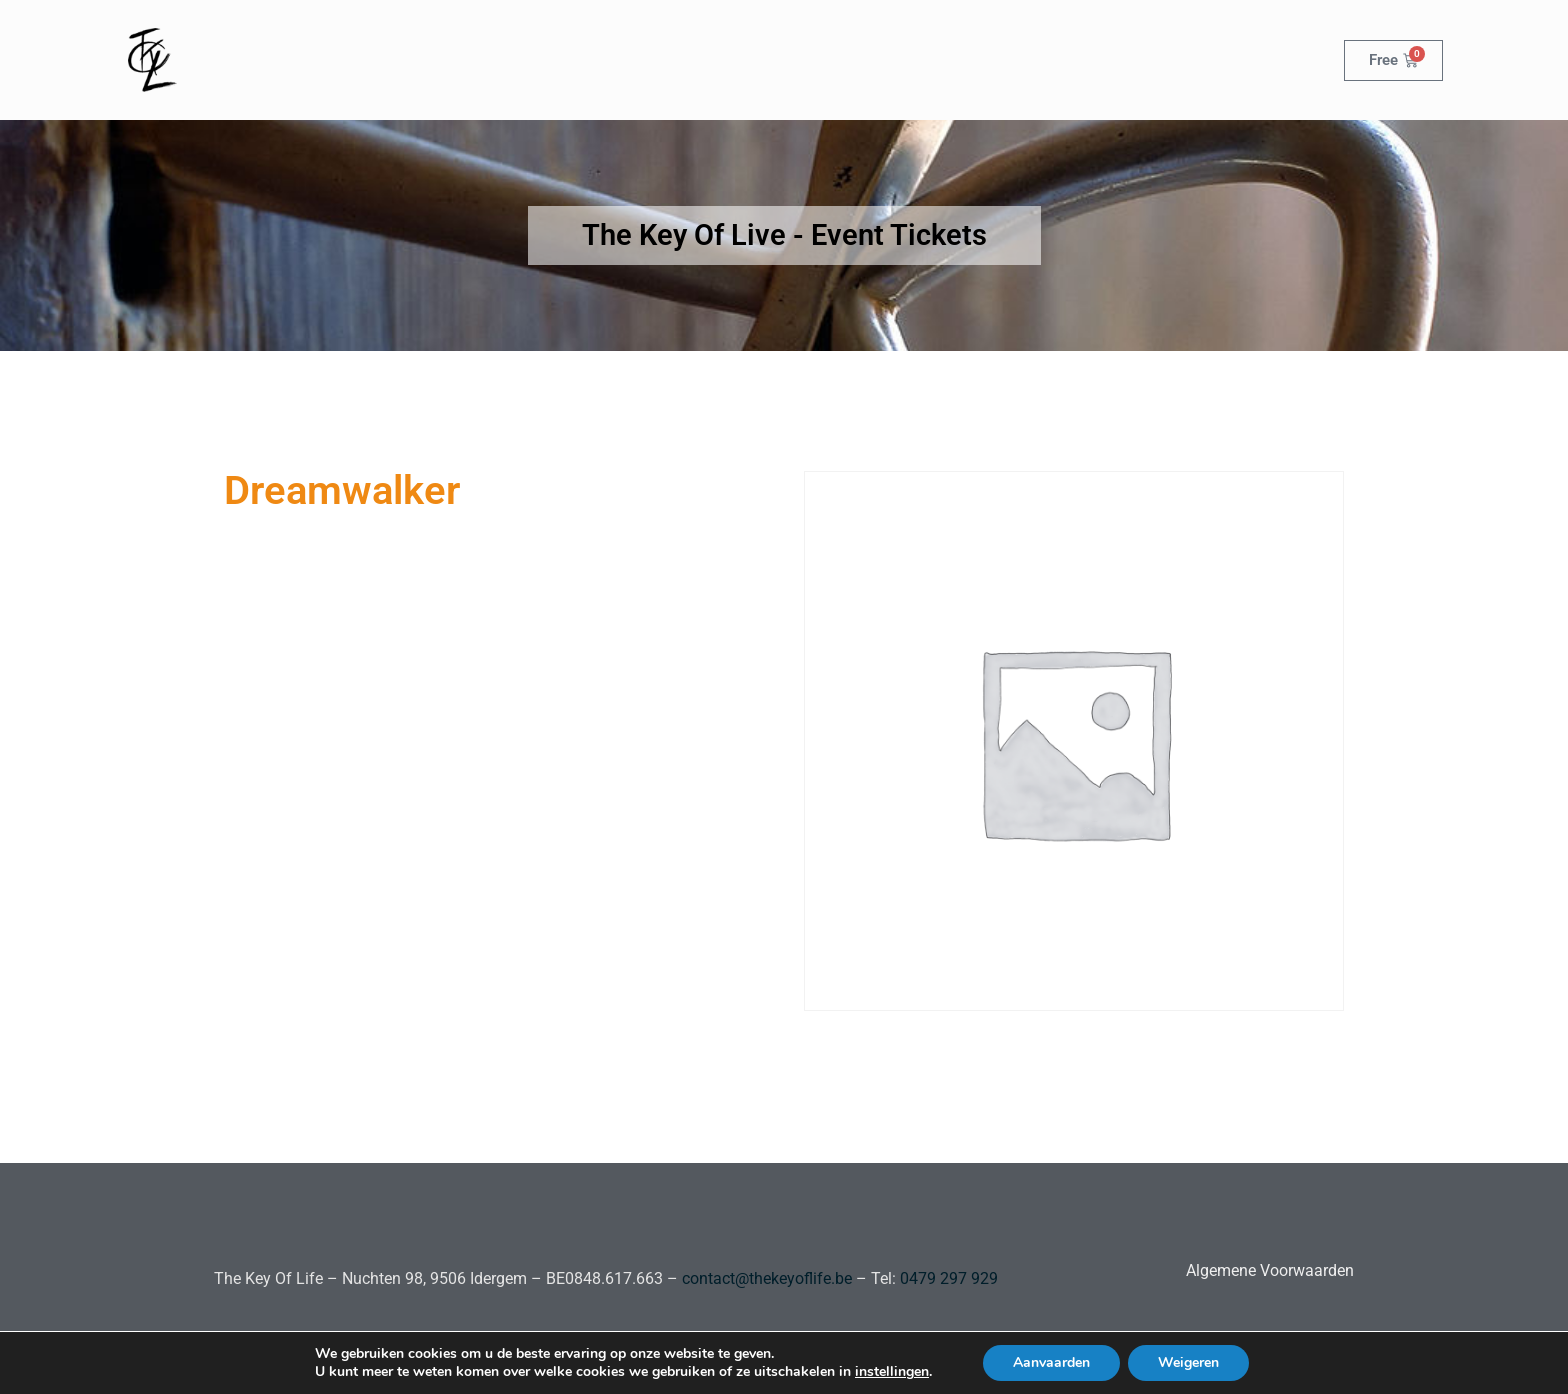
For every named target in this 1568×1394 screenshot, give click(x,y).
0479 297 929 (947, 1278)
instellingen (892, 1372)
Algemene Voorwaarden (1270, 1270)
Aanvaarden (1051, 1362)
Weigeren (1188, 1362)
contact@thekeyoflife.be (767, 1278)
